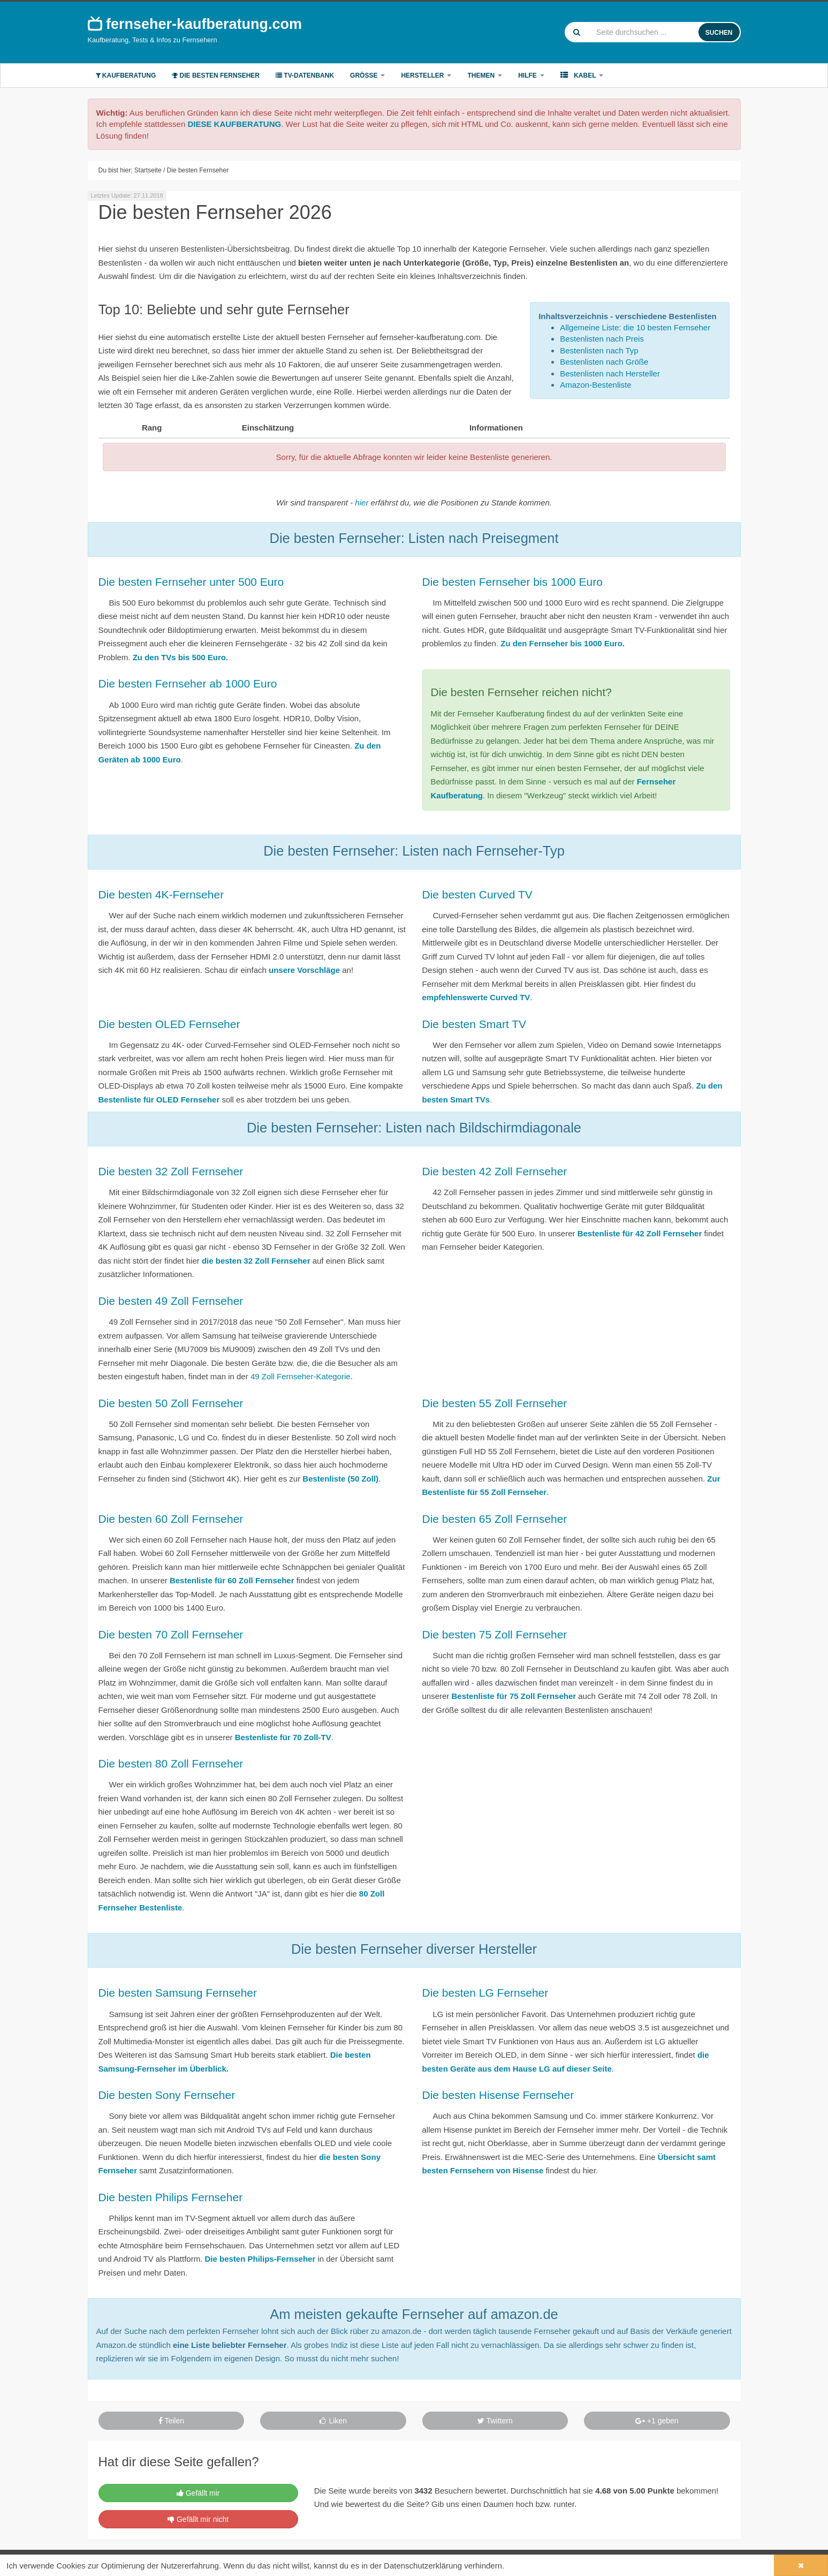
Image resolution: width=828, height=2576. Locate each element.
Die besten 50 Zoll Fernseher (171, 1403)
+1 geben (657, 2420)
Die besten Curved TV (477, 894)
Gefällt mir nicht (198, 2519)
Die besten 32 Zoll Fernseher (171, 1171)
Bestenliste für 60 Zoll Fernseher (232, 1580)
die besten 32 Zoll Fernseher (256, 1260)
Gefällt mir (198, 2493)
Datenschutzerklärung (423, 2565)
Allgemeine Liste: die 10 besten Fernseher (635, 327)
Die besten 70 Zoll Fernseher (171, 1634)
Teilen (171, 2420)
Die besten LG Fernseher (485, 1992)
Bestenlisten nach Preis (602, 338)
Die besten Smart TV (474, 1024)
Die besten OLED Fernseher (169, 1024)
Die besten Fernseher (216, 75)
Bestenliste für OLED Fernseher (159, 1099)
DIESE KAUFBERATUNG (234, 124)
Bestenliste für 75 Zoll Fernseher (514, 1696)
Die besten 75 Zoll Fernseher (494, 1634)
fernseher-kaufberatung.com (195, 24)
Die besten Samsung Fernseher (177, 1992)
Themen (484, 75)
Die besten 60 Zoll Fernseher (171, 1519)
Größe (367, 75)
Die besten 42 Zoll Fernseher (494, 1171)
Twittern (495, 2420)
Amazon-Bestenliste (595, 384)
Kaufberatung (126, 75)
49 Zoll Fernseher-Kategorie (300, 1376)
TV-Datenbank (305, 75)
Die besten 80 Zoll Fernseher (171, 1763)
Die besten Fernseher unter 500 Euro (191, 582)
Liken (333, 2420)
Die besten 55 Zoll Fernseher (494, 1403)
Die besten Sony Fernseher (167, 2095)
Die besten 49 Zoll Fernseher (171, 1301)
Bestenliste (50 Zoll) (340, 1478)
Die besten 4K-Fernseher (161, 894)
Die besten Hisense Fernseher (498, 2095)
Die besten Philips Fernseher (170, 2197)
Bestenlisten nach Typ (599, 350)
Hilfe (531, 75)
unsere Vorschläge (304, 970)
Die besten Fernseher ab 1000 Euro (187, 683)
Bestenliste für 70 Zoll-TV (283, 1737)
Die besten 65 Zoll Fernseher (494, 1519)
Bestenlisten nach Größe (604, 361)
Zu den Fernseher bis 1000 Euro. (562, 643)
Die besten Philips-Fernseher (260, 2258)
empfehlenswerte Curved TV (476, 997)
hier (361, 502)
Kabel (582, 75)
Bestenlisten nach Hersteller (610, 373)
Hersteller (426, 75)
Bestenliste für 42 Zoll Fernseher (640, 1233)
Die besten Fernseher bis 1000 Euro (512, 582)
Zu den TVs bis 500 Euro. (180, 657)
